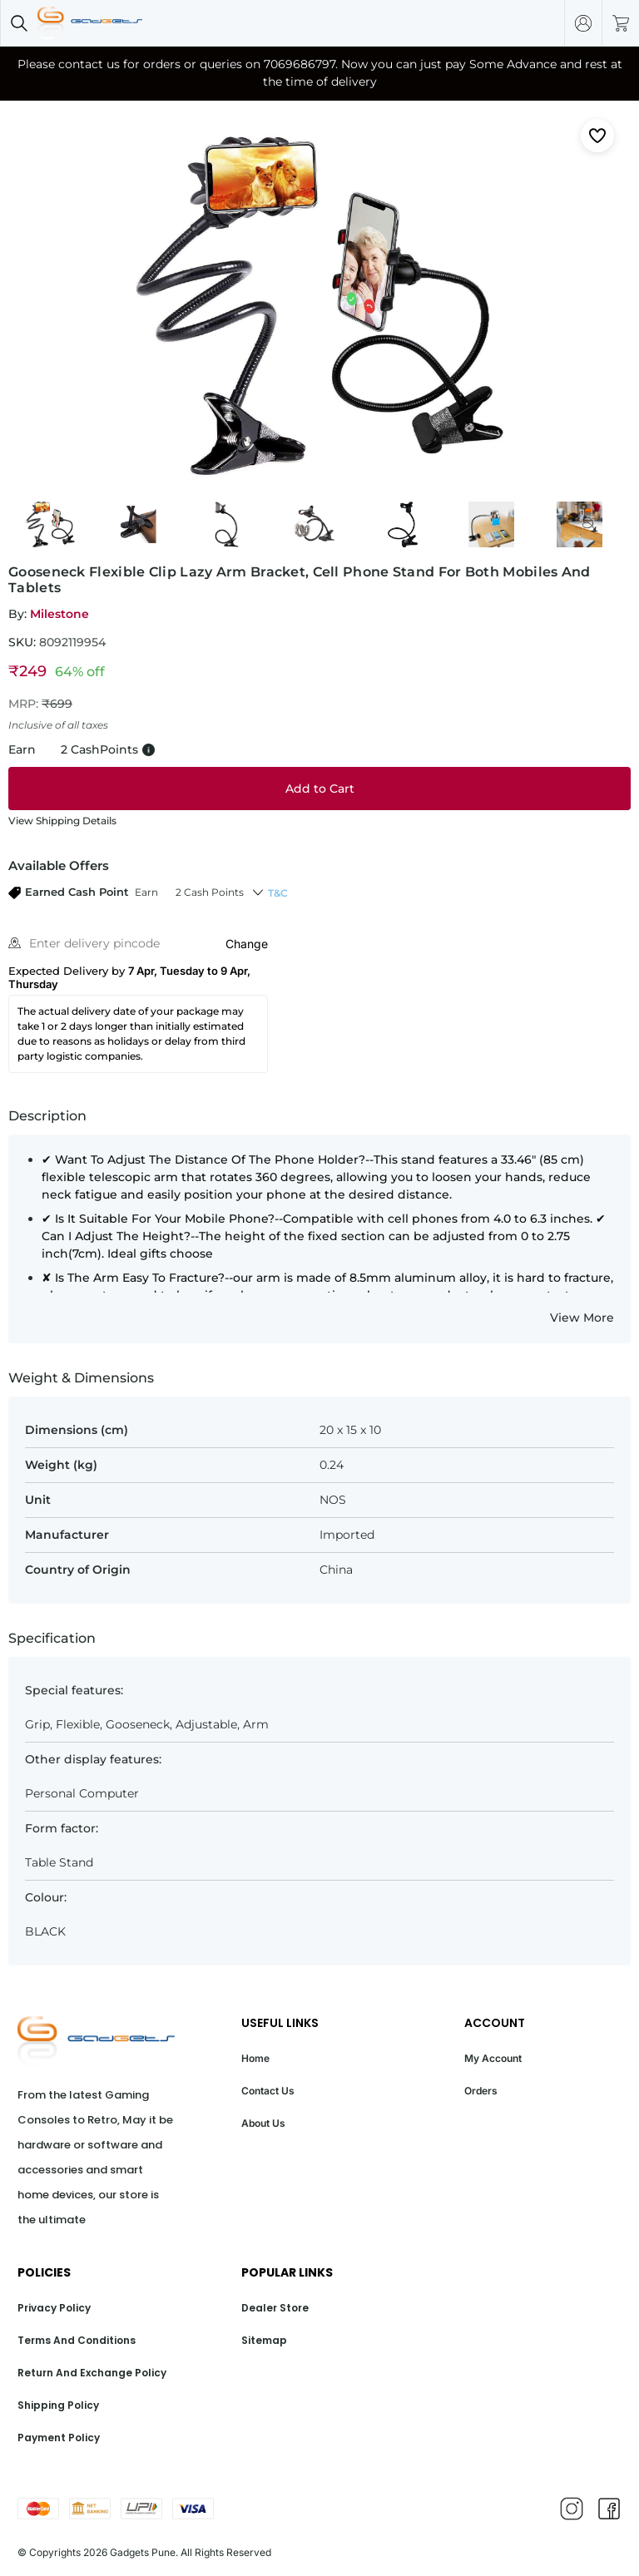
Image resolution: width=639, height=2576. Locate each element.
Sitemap (264, 2340)
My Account (493, 2058)
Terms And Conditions (76, 2340)
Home (255, 2058)
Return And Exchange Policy (91, 2373)
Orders (481, 2090)
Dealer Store (275, 2308)
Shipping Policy (58, 2405)
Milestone (59, 613)
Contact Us (268, 2090)
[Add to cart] (319, 788)
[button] (126, 892)
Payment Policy (58, 2437)
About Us (263, 2123)
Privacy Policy (54, 2308)
